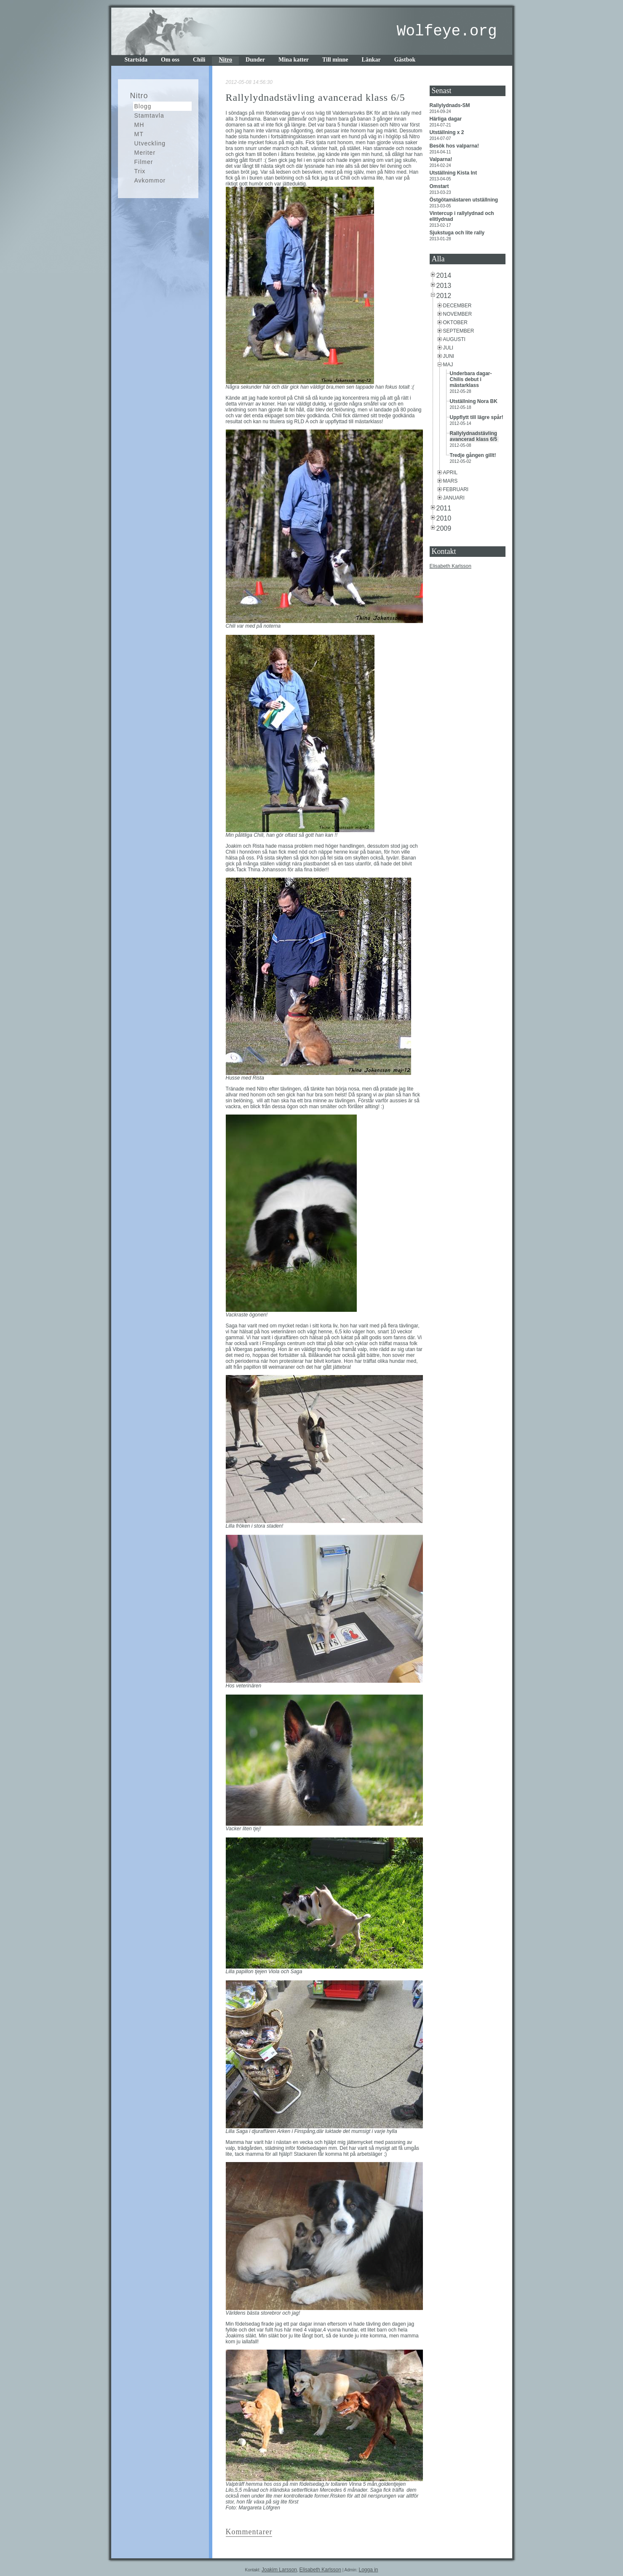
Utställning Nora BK (475, 401)
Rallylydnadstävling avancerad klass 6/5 (474, 436)
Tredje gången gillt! (473, 455)
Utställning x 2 (447, 132)
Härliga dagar (446, 119)
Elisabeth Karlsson (450, 566)
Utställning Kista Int (454, 173)
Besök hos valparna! (455, 146)
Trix (140, 171)
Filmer (143, 161)
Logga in (368, 2570)
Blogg (143, 106)
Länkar (371, 59)
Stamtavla (149, 115)
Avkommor (150, 180)
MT (139, 134)
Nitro (225, 59)
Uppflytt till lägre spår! (477, 417)
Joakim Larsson (279, 2570)
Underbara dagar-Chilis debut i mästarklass (471, 379)
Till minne (335, 59)
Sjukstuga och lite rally (458, 233)
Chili (199, 59)
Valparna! (442, 159)
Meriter (145, 152)
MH (139, 124)
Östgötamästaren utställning (465, 200)
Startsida (136, 59)
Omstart (440, 186)
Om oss (170, 59)
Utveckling (150, 143)
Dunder (255, 59)
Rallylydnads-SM (450, 105)
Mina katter (293, 59)
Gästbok (405, 59)
